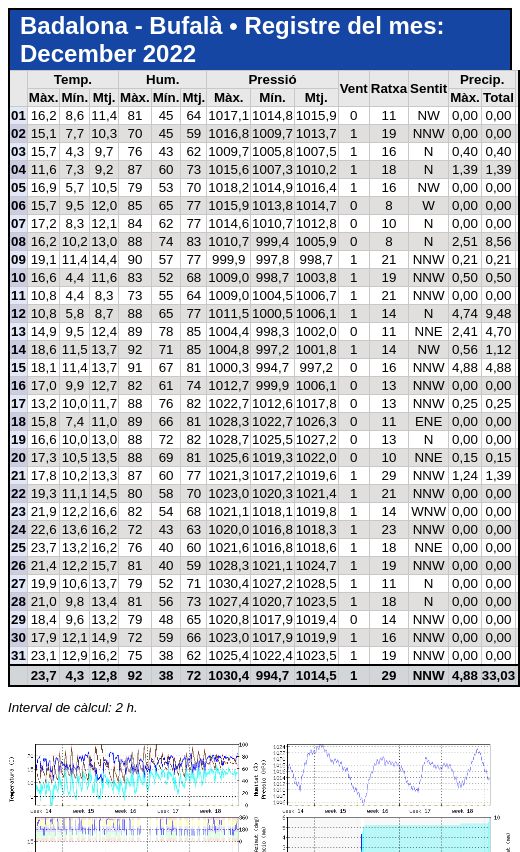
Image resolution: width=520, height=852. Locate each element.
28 (18, 601)
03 (18, 151)
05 (18, 187)
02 (18, 133)
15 (18, 367)
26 (18, 565)
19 (18, 439)
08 (18, 241)
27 (18, 583)
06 (18, 205)
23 (18, 511)
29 (18, 619)
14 (18, 349)
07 (18, 223)
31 (18, 655)
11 (18, 295)
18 (18, 421)
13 (18, 331)
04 (18, 169)
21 (18, 475)
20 (18, 457)
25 (18, 547)
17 (18, 403)
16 (18, 385)
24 (18, 529)
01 (18, 115)
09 (18, 259)
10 (18, 277)
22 (18, 493)
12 (18, 313)
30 (18, 637)
